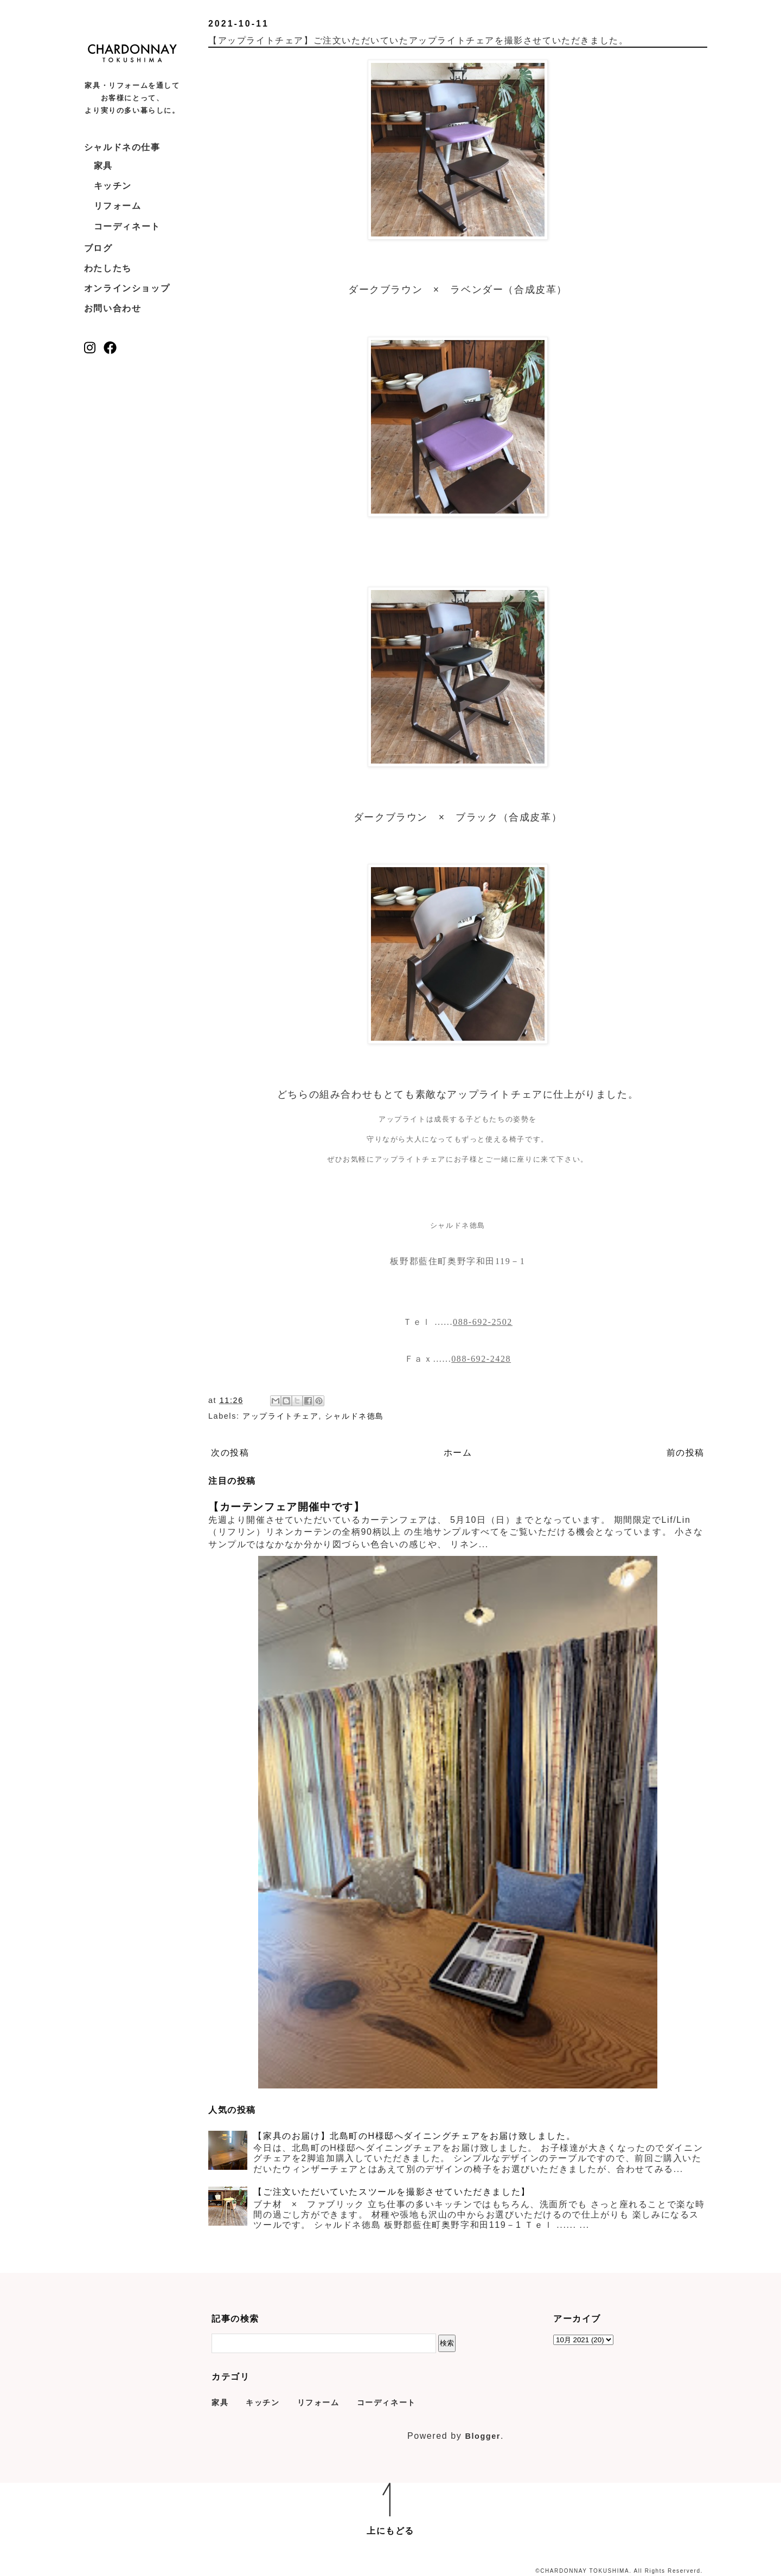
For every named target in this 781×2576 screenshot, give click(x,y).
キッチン (113, 185)
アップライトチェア (280, 1416)
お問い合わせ (113, 308)
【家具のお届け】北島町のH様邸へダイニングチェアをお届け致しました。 (414, 2136)
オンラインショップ (127, 288)
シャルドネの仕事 (122, 147)
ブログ (98, 248)
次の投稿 (230, 1452)
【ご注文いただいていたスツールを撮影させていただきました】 (391, 2191)
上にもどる (390, 2530)
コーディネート (127, 226)
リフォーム (118, 205)
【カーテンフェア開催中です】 (286, 1507)
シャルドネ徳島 (354, 1416)
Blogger (483, 2436)
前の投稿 (686, 1452)
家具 (103, 165)
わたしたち (108, 268)
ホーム (458, 1452)
